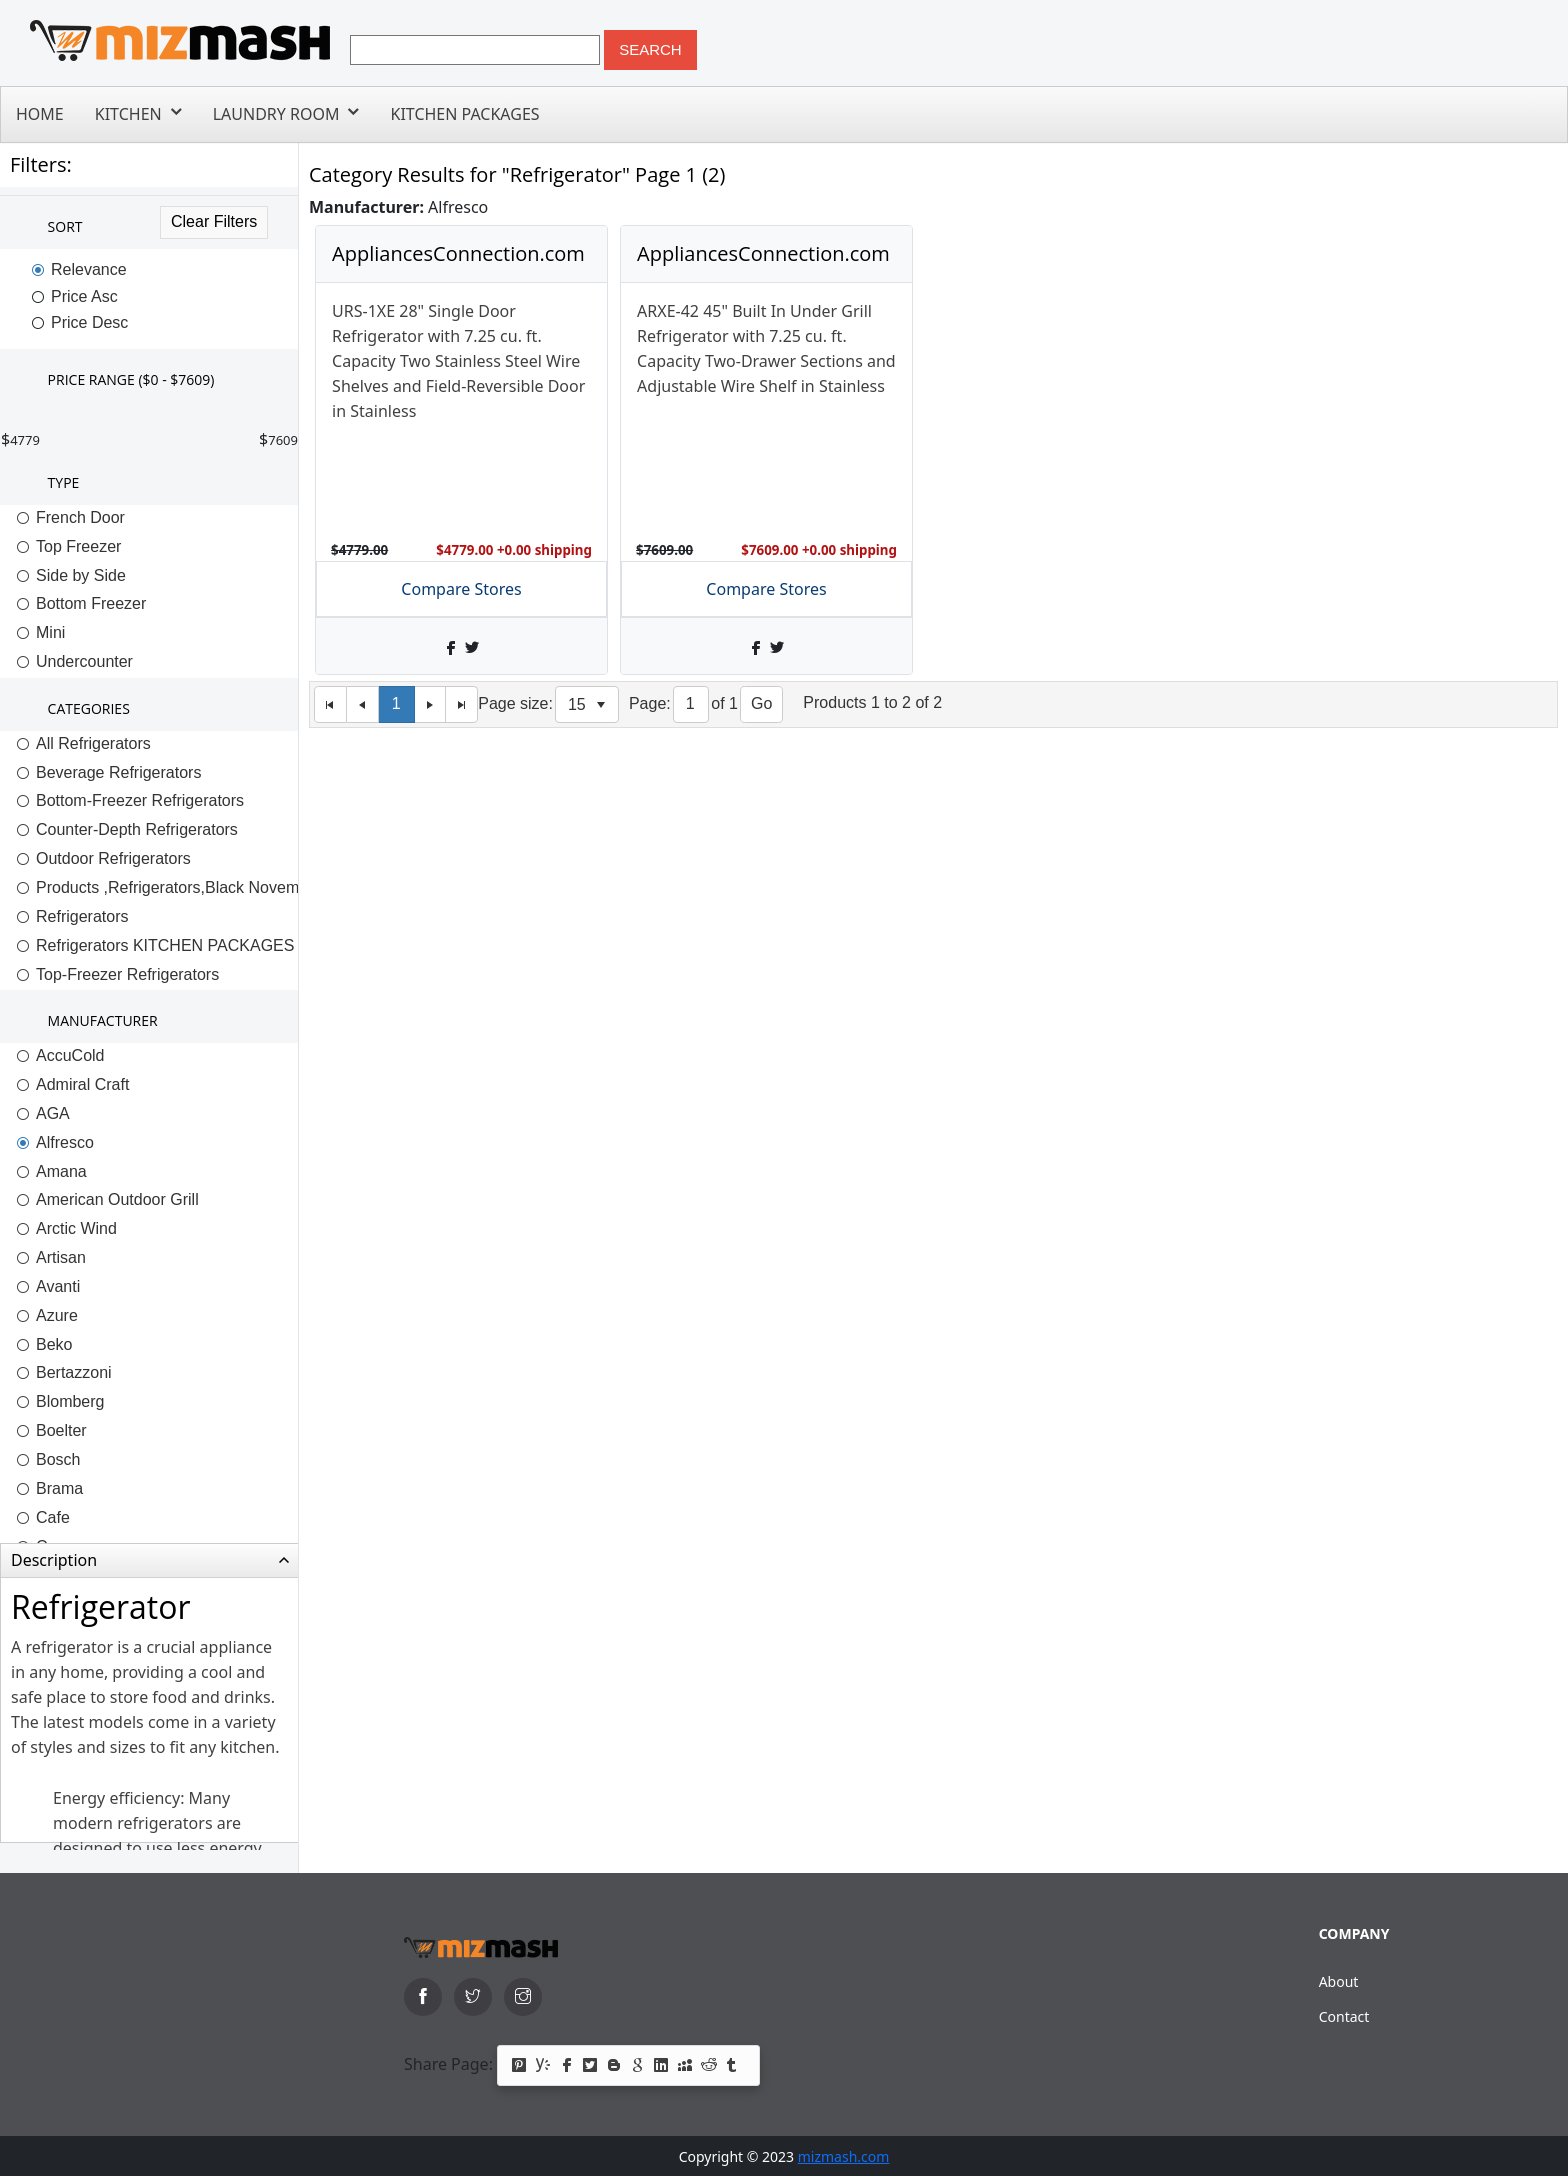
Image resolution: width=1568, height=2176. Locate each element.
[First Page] (330, 704)
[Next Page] (431, 704)
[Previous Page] (363, 704)
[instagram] (523, 1997)
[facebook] (423, 1997)
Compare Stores (461, 589)
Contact (1344, 2016)
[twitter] (473, 1997)
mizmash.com (844, 2156)
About (1339, 1981)
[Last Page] (462, 704)
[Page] (691, 704)
